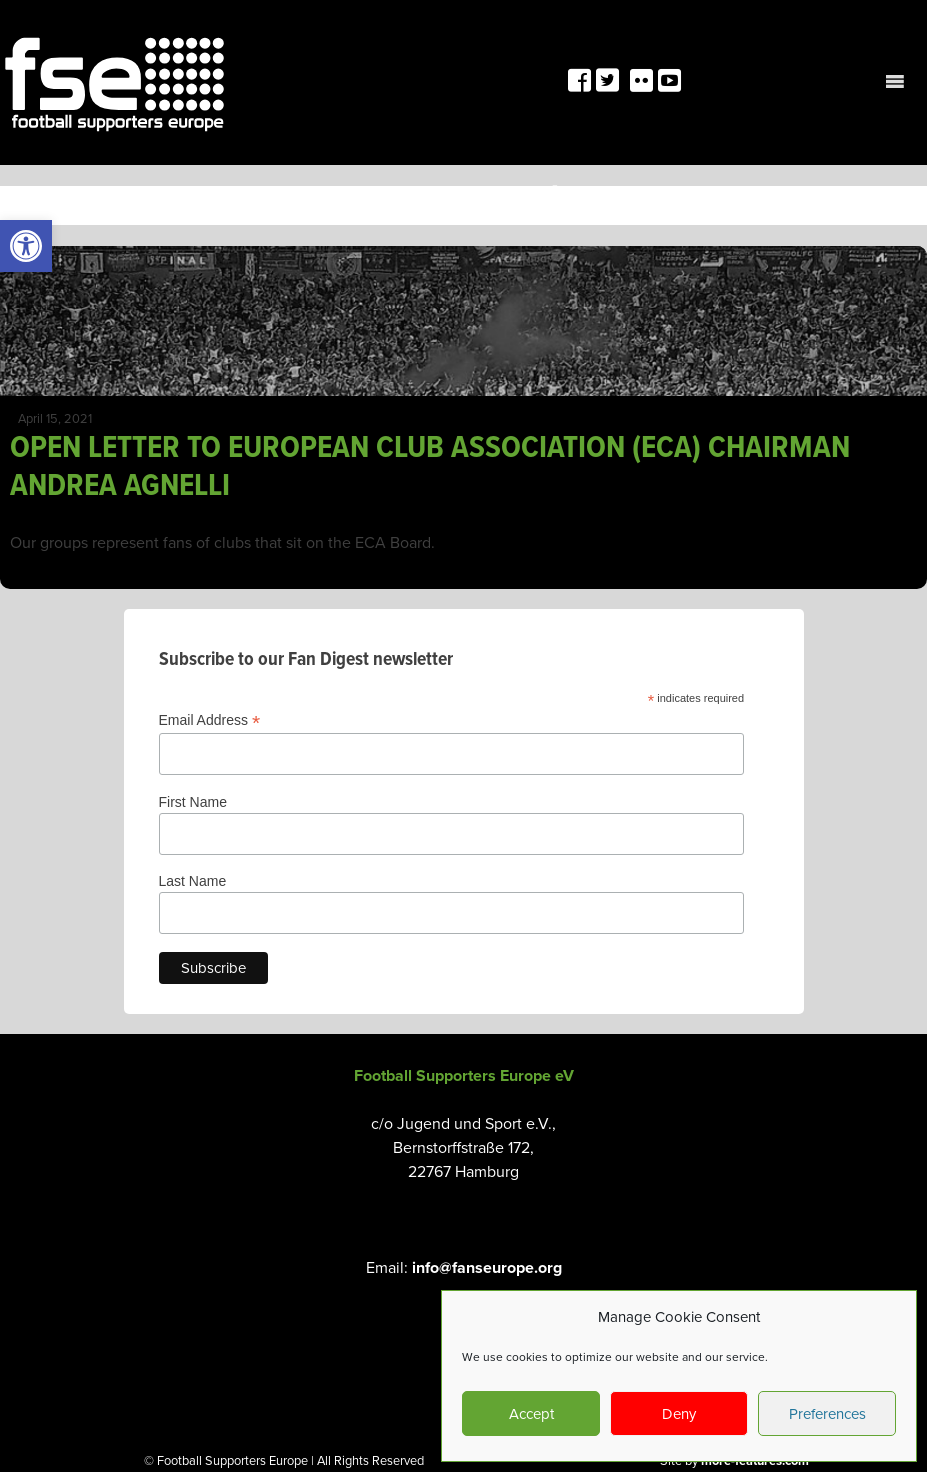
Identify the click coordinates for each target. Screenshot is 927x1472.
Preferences (827, 1414)
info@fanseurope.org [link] (487, 1268)
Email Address (210, 720)
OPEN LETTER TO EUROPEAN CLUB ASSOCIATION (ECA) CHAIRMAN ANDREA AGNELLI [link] (430, 467)
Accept (531, 1414)
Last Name (193, 881)
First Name (193, 802)
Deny (679, 1414)
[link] (26, 246)
